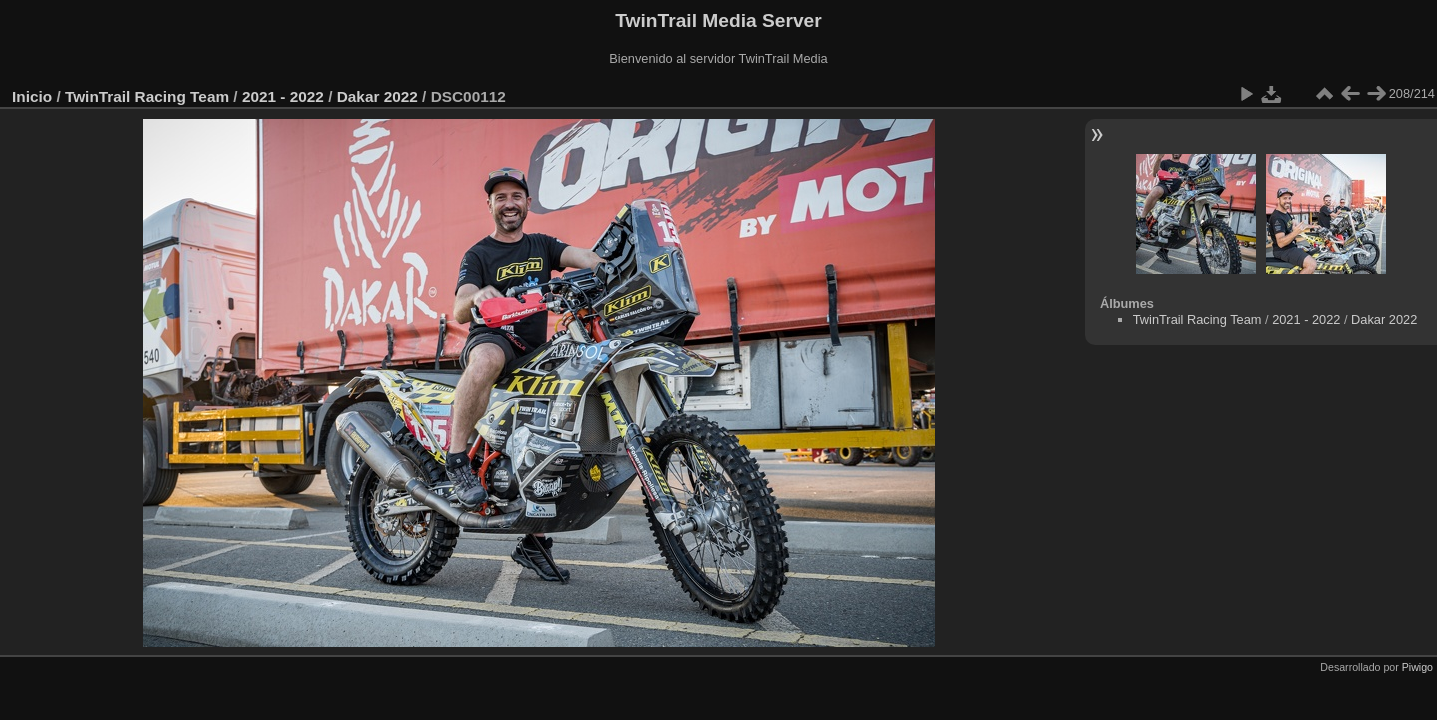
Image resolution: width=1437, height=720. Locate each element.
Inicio (32, 96)
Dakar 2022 (377, 96)
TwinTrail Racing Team (147, 96)
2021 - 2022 (283, 96)
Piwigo (1417, 667)
